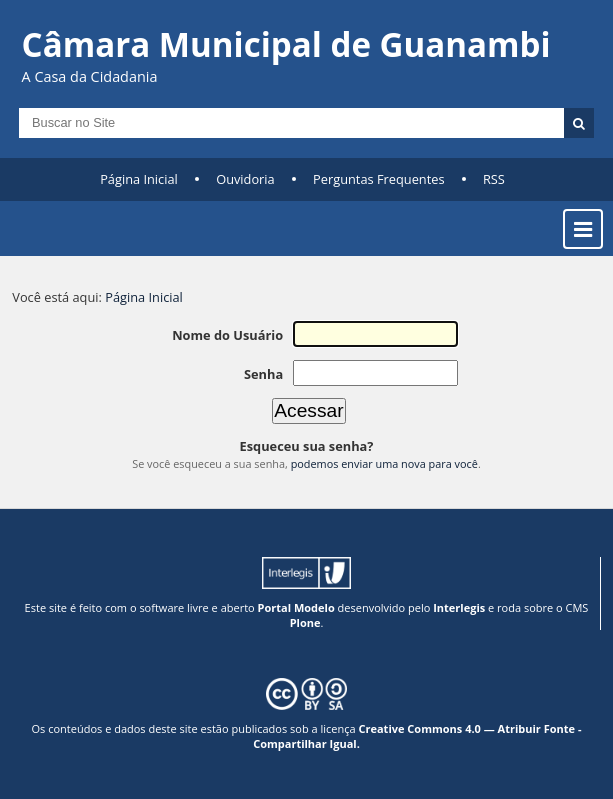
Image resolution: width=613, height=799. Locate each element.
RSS (494, 179)
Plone (305, 622)
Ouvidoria (245, 179)
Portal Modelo (296, 607)
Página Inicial (139, 179)
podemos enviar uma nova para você (384, 463)
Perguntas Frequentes (378, 179)
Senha (263, 374)
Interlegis (459, 607)
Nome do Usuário (227, 335)
